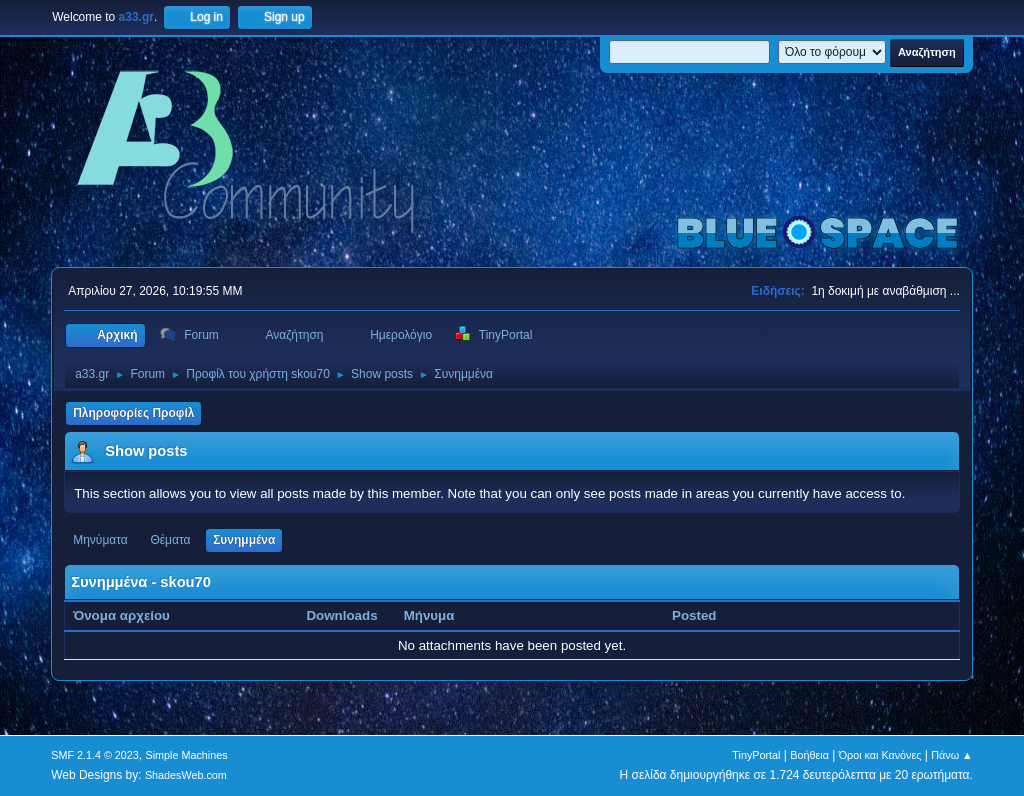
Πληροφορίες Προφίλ (133, 413)
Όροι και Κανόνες (880, 755)
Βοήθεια (809, 755)
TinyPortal (756, 755)
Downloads (341, 615)
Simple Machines (187, 755)
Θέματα (170, 540)
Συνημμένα (244, 540)
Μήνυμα (429, 615)
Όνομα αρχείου (132, 615)
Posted (694, 615)
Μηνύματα (100, 540)
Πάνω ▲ (952, 755)
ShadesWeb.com (186, 775)
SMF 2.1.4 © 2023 (95, 755)
